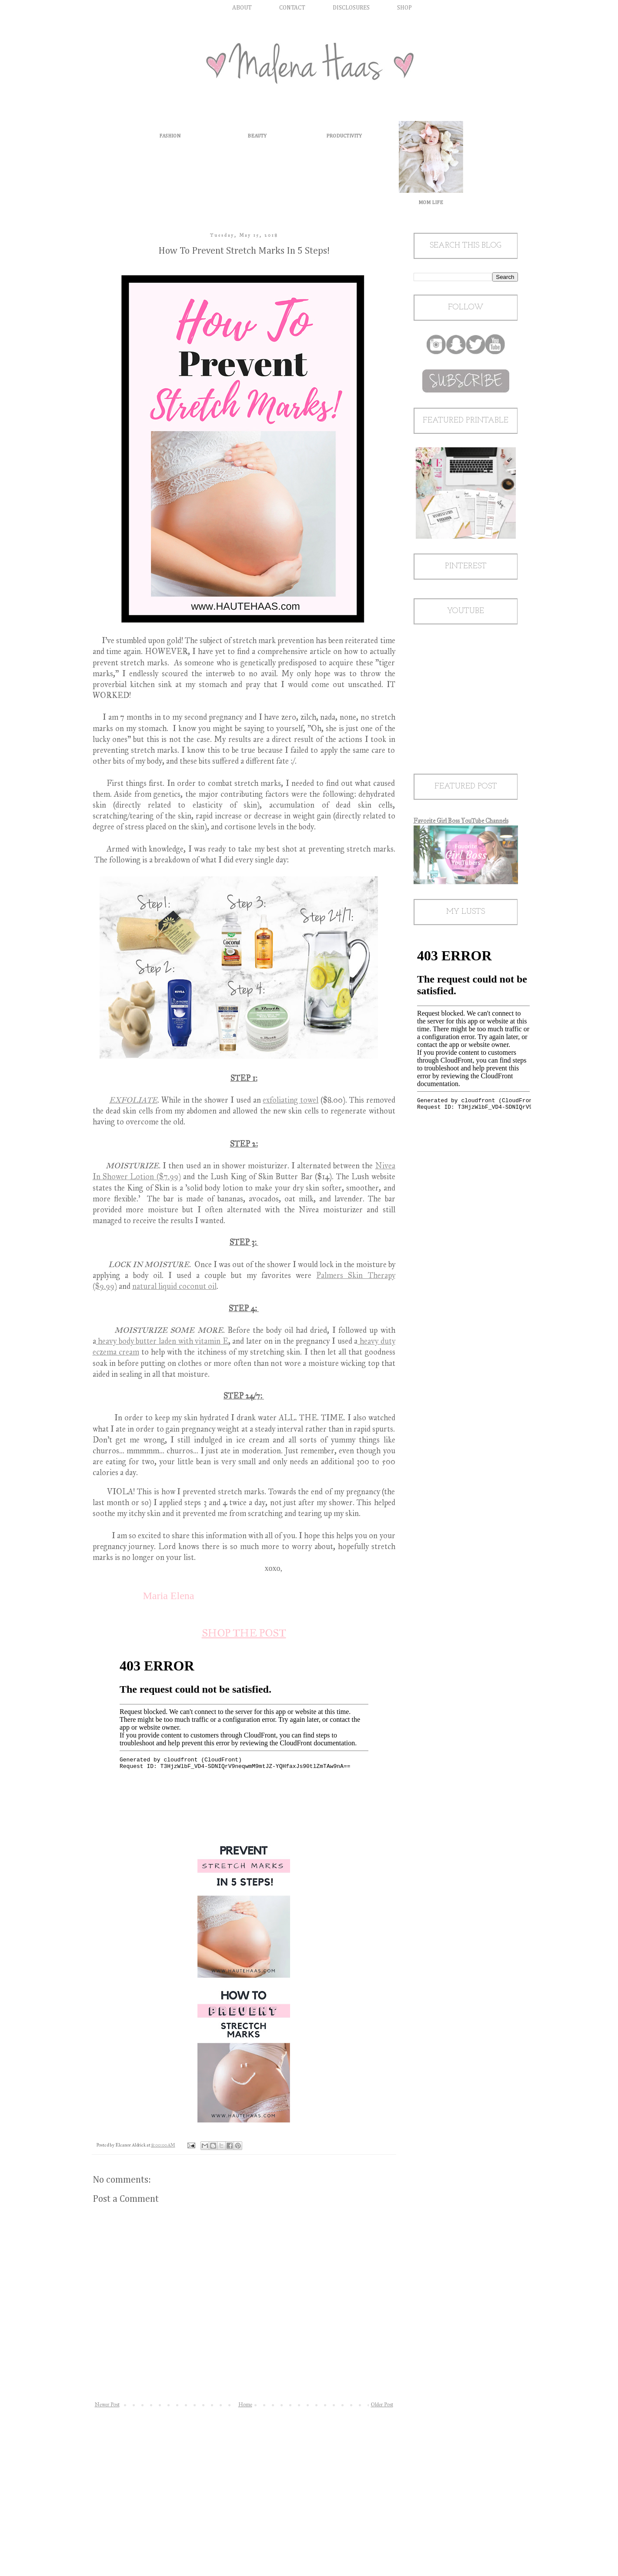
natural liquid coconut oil (174, 1286)
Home (245, 2405)
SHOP (404, 8)
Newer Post (107, 2405)
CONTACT (292, 8)
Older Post (382, 2405)
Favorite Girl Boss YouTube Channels (461, 821)
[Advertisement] (244, 2482)
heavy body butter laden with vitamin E (162, 1341)
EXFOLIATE (133, 1100)
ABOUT (242, 8)
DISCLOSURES (351, 8)
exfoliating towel (290, 1100)
